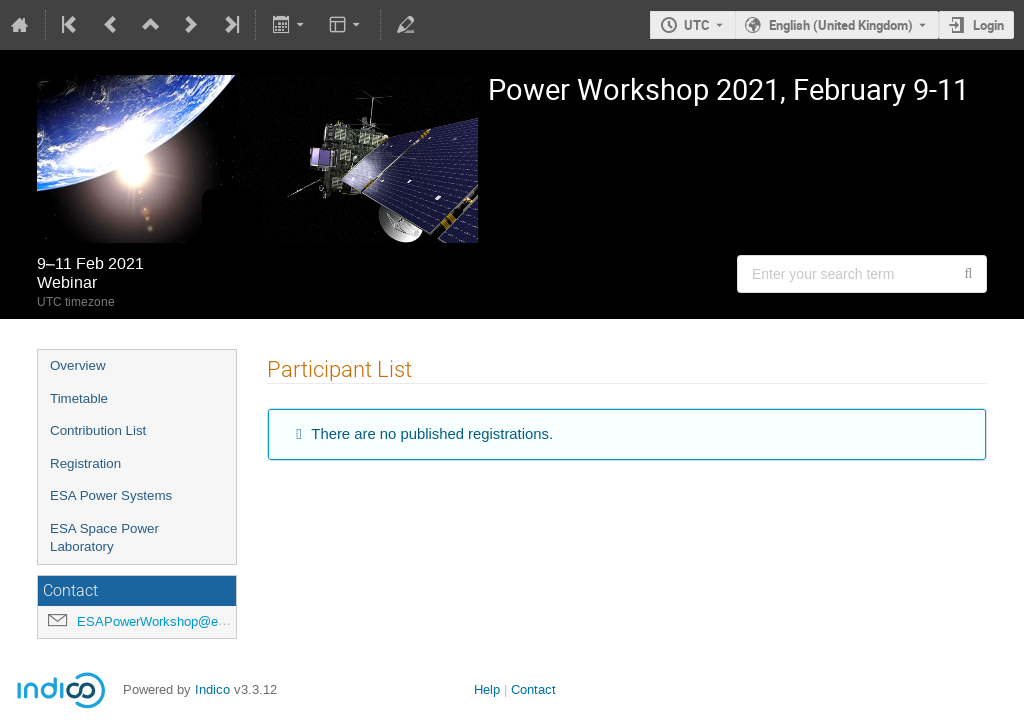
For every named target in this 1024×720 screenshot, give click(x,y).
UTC (697, 25)
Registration (85, 463)
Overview (78, 365)
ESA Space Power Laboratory (104, 538)
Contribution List (98, 430)
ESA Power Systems (111, 495)
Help (487, 689)
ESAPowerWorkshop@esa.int (163, 621)
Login (988, 25)
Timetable (79, 398)
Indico (212, 689)
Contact (533, 689)
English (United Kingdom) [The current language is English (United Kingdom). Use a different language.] (841, 25)
